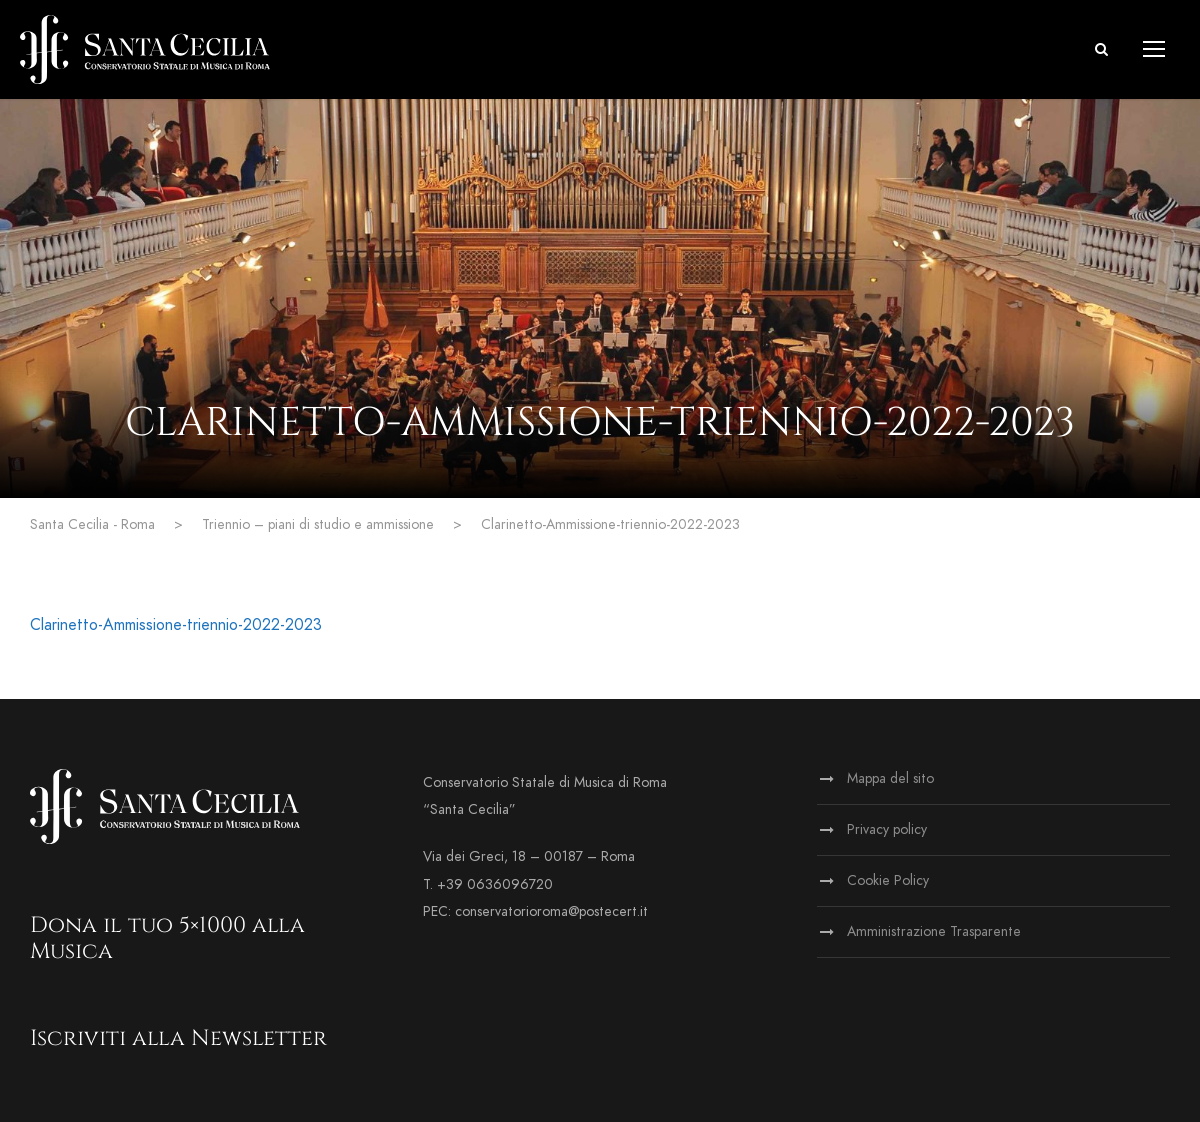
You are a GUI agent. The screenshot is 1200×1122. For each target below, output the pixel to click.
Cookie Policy (888, 880)
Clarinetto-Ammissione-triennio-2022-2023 (176, 625)
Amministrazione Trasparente (934, 931)
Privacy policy (887, 829)
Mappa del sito (890, 778)
